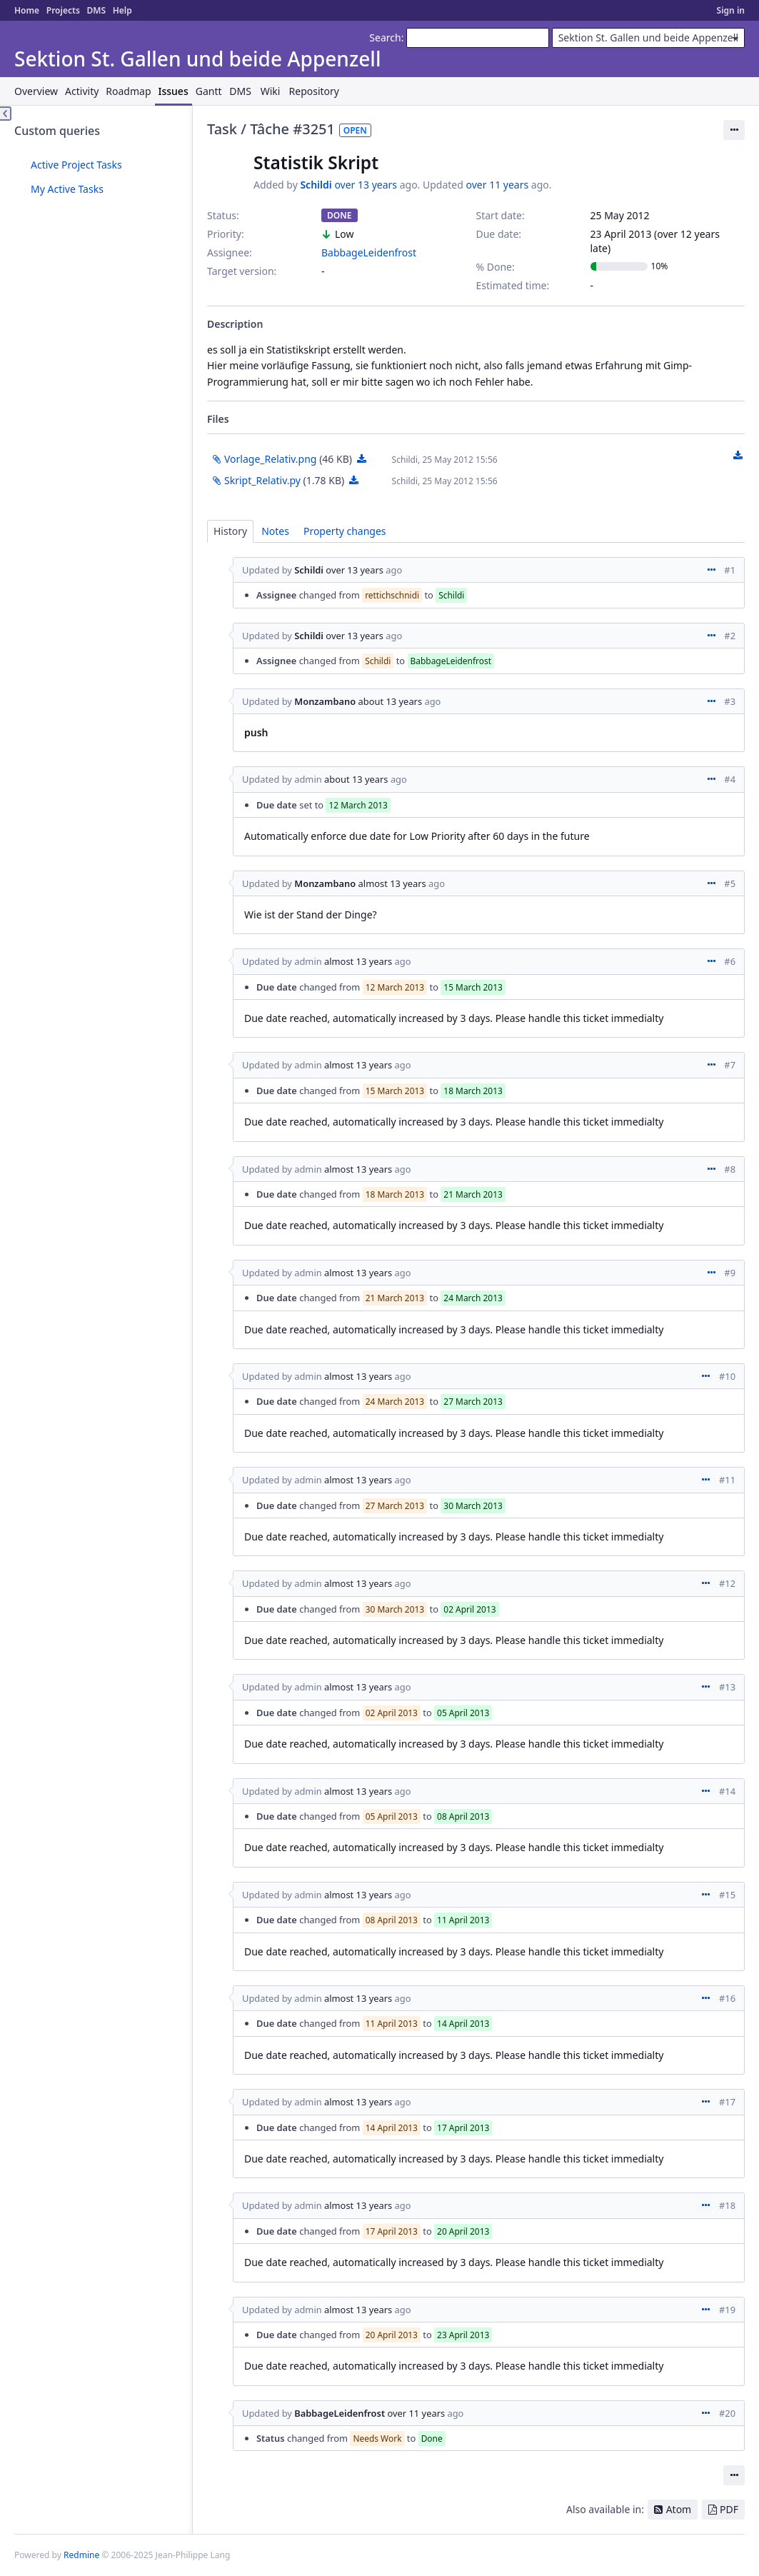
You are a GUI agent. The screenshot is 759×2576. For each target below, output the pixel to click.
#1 (729, 569)
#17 (727, 2101)
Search (385, 37)
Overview (36, 91)
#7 (729, 1064)
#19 (727, 2309)
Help (122, 10)
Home (26, 10)
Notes (275, 531)
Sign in (731, 10)
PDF (729, 2509)
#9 (729, 1272)
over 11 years (497, 184)
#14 (727, 1791)
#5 (729, 883)
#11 (727, 1479)
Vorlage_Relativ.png (270, 459)
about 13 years (390, 701)
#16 (727, 1998)
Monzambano (325, 701)
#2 (729, 635)
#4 (729, 779)
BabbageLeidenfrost (368, 252)
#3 (729, 701)
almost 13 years (392, 883)
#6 (729, 961)
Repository (314, 91)
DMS (96, 10)
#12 (727, 1583)
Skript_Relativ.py (262, 480)
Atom (679, 2509)
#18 (727, 2205)
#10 (727, 1376)
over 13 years (365, 184)
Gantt (209, 91)
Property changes (344, 531)
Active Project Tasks (76, 164)
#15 (727, 1894)
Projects (63, 10)
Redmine (81, 2555)
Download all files (737, 455)
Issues (174, 91)
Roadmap (128, 91)
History (230, 531)
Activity (82, 91)
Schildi (315, 184)
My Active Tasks (67, 189)
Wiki (271, 91)
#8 (729, 1169)
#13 (727, 1686)
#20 (727, 2413)
